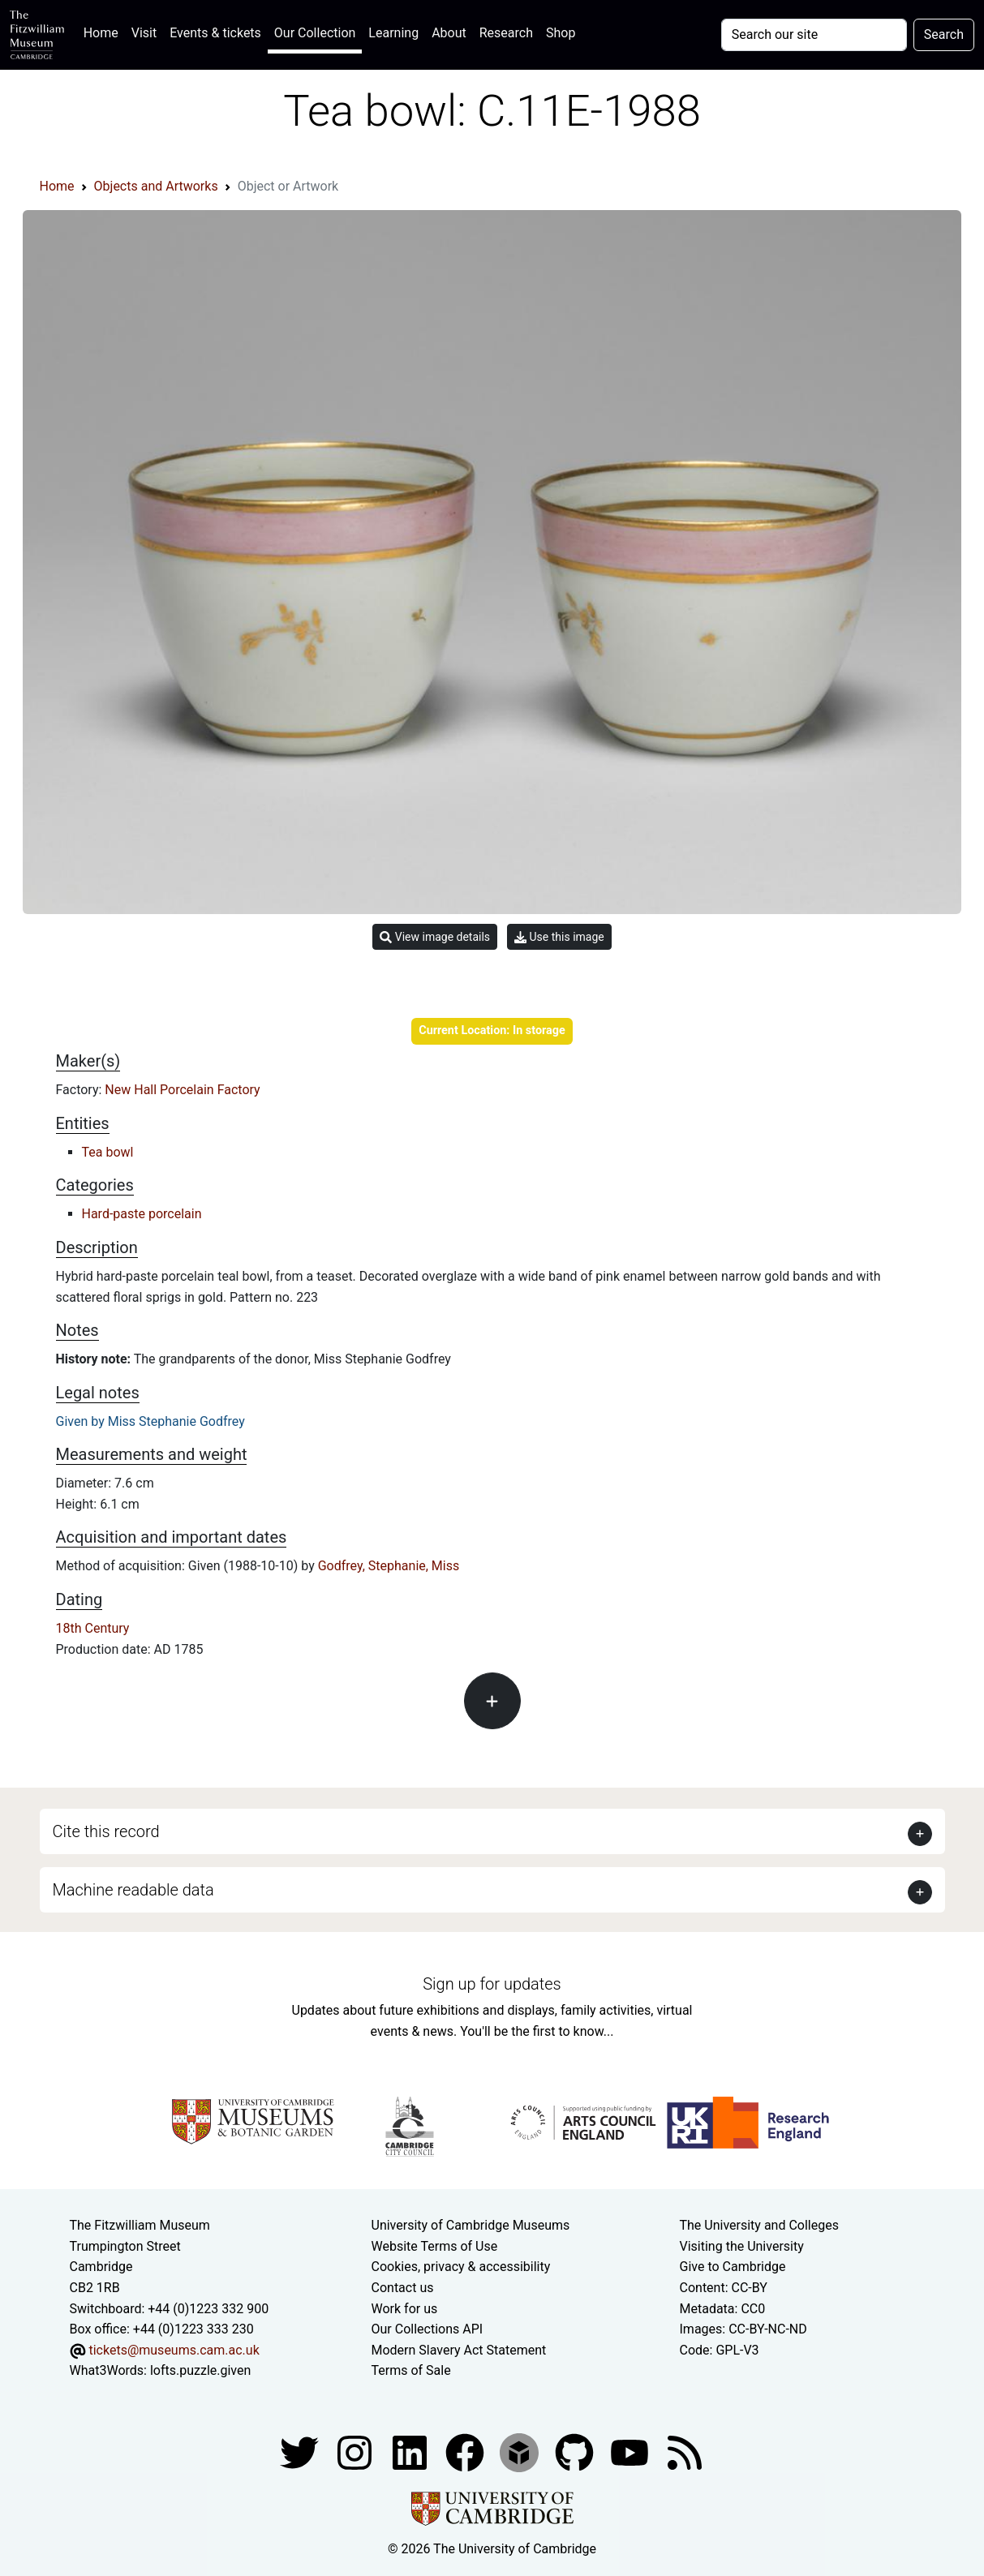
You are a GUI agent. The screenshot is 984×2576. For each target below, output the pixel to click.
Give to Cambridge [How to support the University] (733, 2266)
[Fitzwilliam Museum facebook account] (411, 2451)
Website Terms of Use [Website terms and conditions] (435, 2246)
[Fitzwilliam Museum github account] (576, 2451)
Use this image (559, 937)
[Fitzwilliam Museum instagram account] (356, 2451)
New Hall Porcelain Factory (182, 1089)
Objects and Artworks (156, 186)
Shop (560, 33)
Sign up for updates (492, 1984)
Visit (144, 33)
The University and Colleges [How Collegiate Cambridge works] (759, 2225)
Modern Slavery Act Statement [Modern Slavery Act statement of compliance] (459, 2350)
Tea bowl (108, 1152)
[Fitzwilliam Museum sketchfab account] (520, 2451)
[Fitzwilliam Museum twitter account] (301, 2451)
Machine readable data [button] (133, 1890)
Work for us (405, 2308)
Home (104, 31)
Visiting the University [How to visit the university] (742, 2246)
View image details (435, 937)
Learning (393, 33)
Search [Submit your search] (944, 34)
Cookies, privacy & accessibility (461, 2266)
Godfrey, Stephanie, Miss (389, 1566)
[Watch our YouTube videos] (631, 2451)
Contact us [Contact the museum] (403, 2287)
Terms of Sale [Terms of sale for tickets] (411, 2370)
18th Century (93, 1628)
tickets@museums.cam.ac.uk (173, 2350)
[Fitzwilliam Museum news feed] (685, 2451)
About (449, 33)
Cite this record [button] (106, 1831)
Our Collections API (427, 2329)
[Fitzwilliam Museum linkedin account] (466, 2451)
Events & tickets (215, 33)
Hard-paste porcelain (142, 1213)
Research (506, 33)
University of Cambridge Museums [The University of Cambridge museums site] (471, 2225)
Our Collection (314, 33)
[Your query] (814, 35)
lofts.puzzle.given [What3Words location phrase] (200, 2370)
